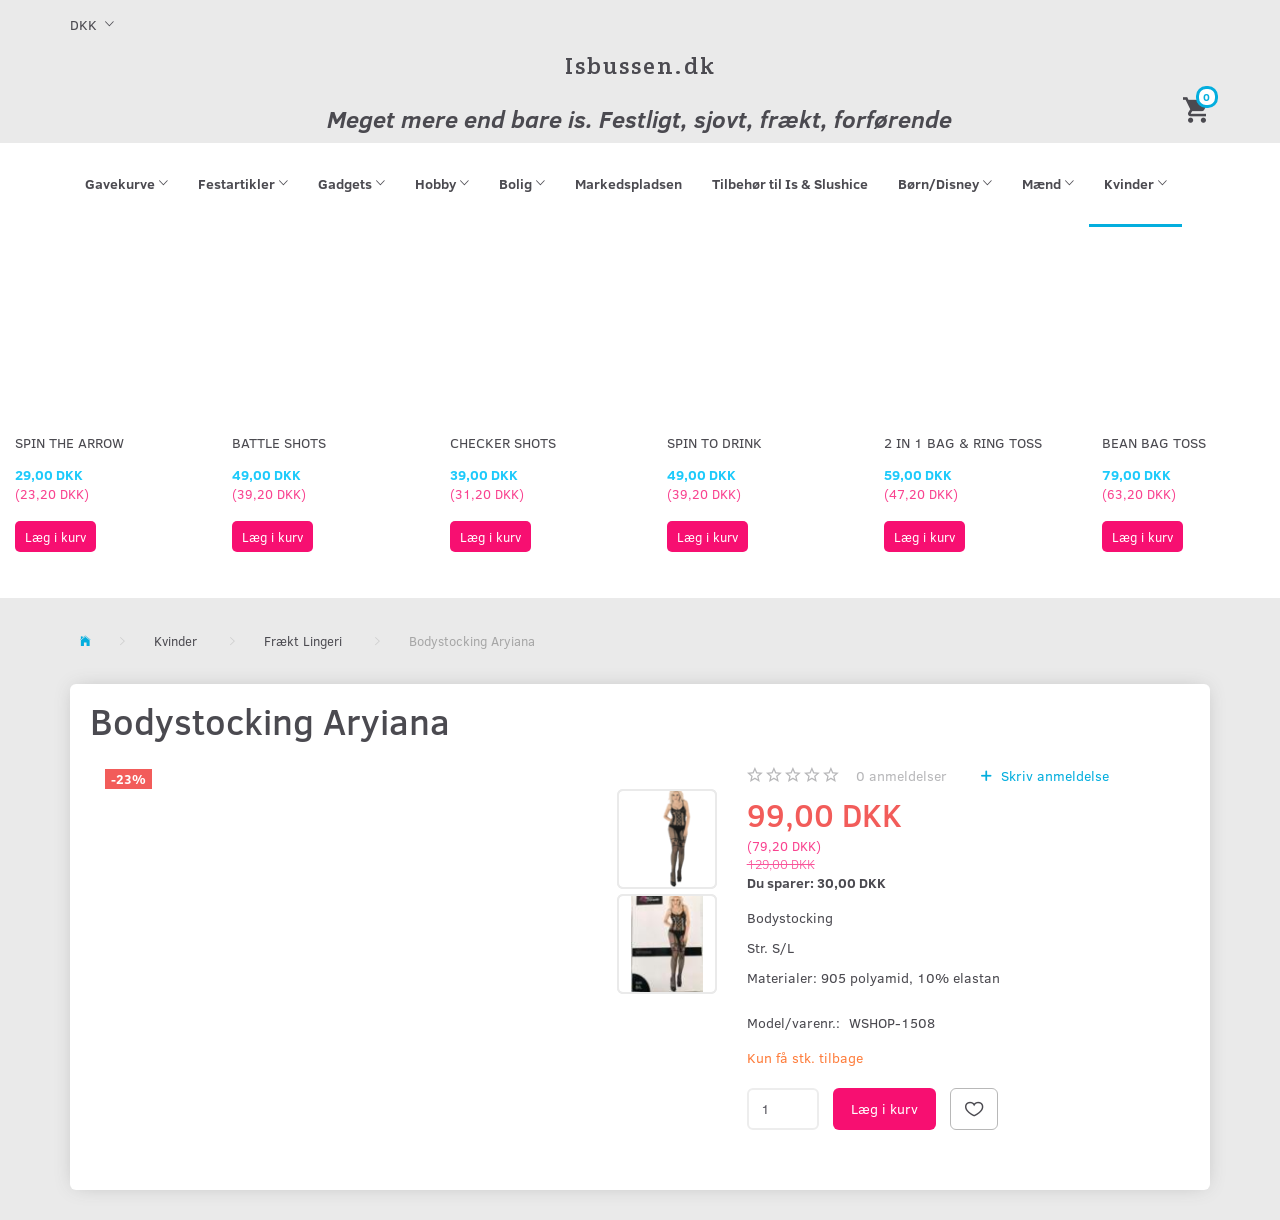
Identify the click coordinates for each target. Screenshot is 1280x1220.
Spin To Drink (714, 442)
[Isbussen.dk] (640, 65)
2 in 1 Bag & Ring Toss (963, 442)
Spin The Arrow (69, 442)
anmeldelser (901, 775)
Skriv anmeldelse (1053, 775)
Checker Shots (503, 442)
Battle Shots (279, 442)
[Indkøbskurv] (1199, 108)
